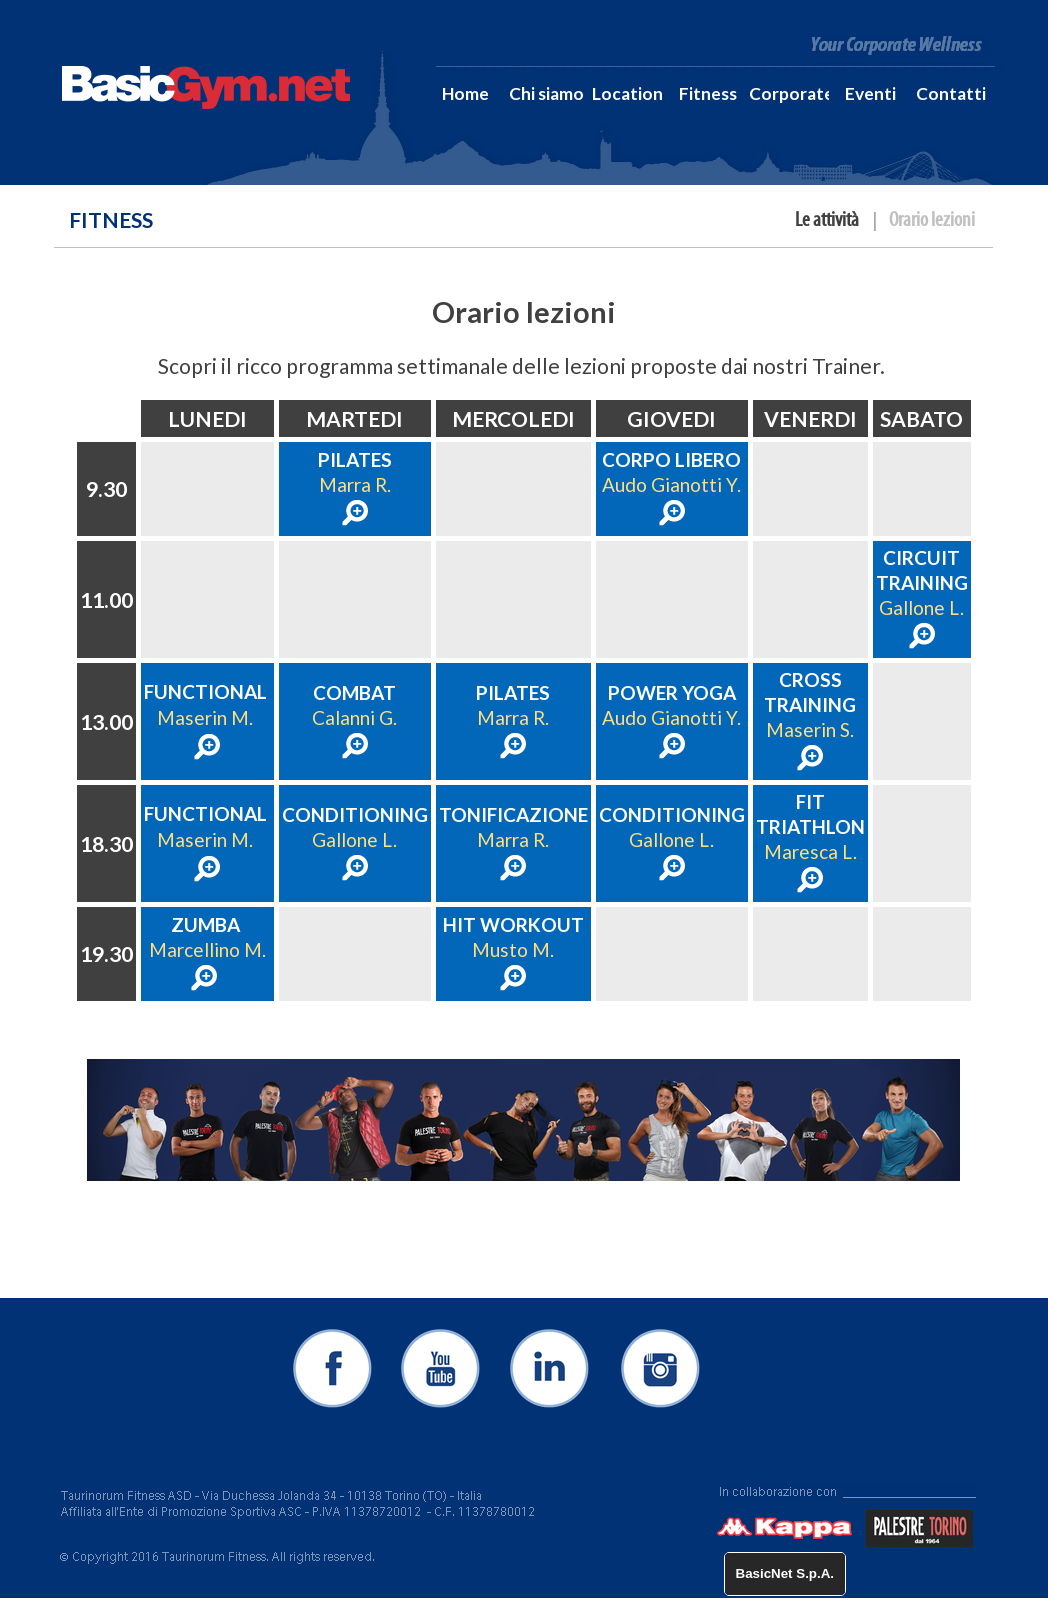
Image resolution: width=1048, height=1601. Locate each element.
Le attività (827, 219)
